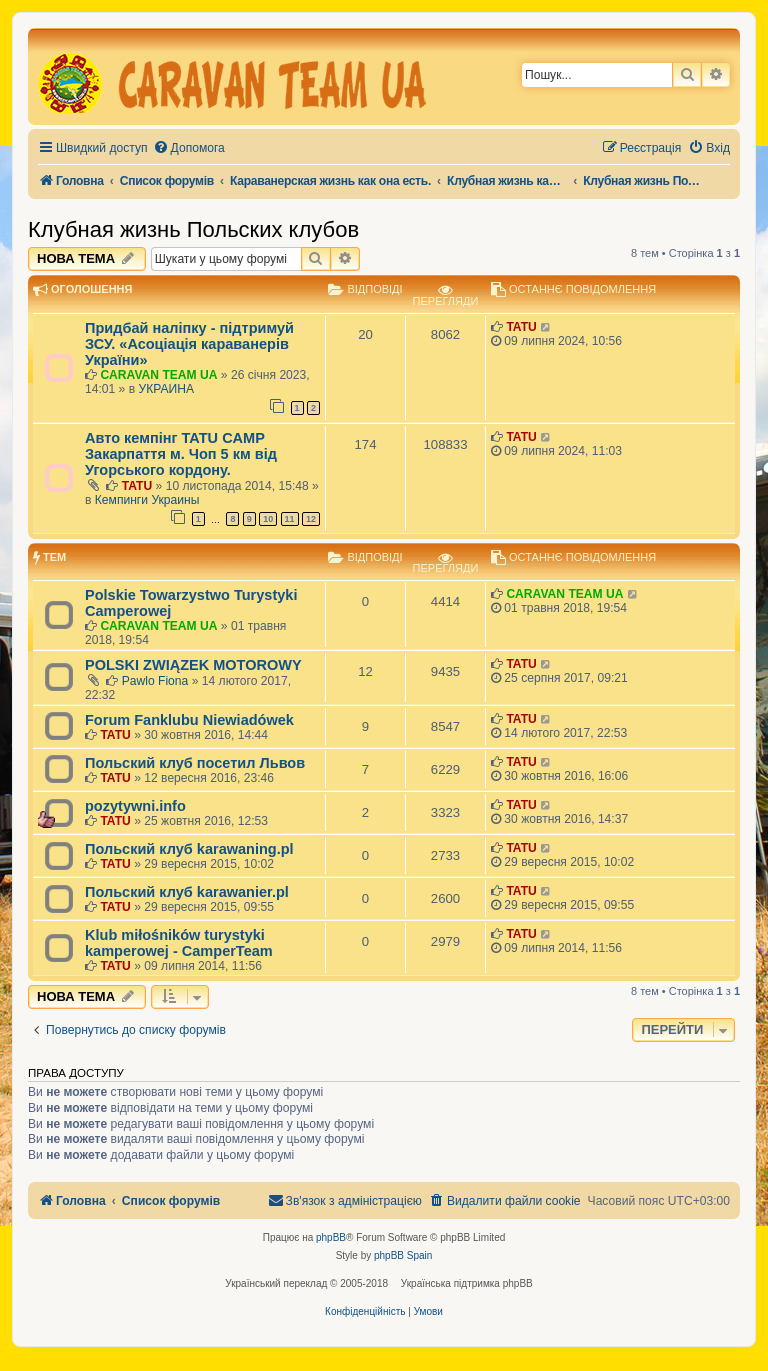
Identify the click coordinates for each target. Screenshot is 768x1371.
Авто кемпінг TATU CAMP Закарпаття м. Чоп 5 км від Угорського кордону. (181, 454)
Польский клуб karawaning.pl (189, 849)
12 (311, 519)
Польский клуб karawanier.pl (187, 892)
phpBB (331, 1237)
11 (290, 519)
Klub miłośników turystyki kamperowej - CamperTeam (179, 943)
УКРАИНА (167, 389)
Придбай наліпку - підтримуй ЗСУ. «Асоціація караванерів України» (189, 344)
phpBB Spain (403, 1255)
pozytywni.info (135, 806)
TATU (521, 327)
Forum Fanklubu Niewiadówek (189, 720)
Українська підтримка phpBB (467, 1283)
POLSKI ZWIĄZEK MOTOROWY (193, 665)
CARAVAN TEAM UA (158, 375)
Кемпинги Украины (147, 500)
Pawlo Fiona (155, 681)
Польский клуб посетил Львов (195, 763)
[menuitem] (189, 148)
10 (268, 519)
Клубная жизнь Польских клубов (193, 229)
